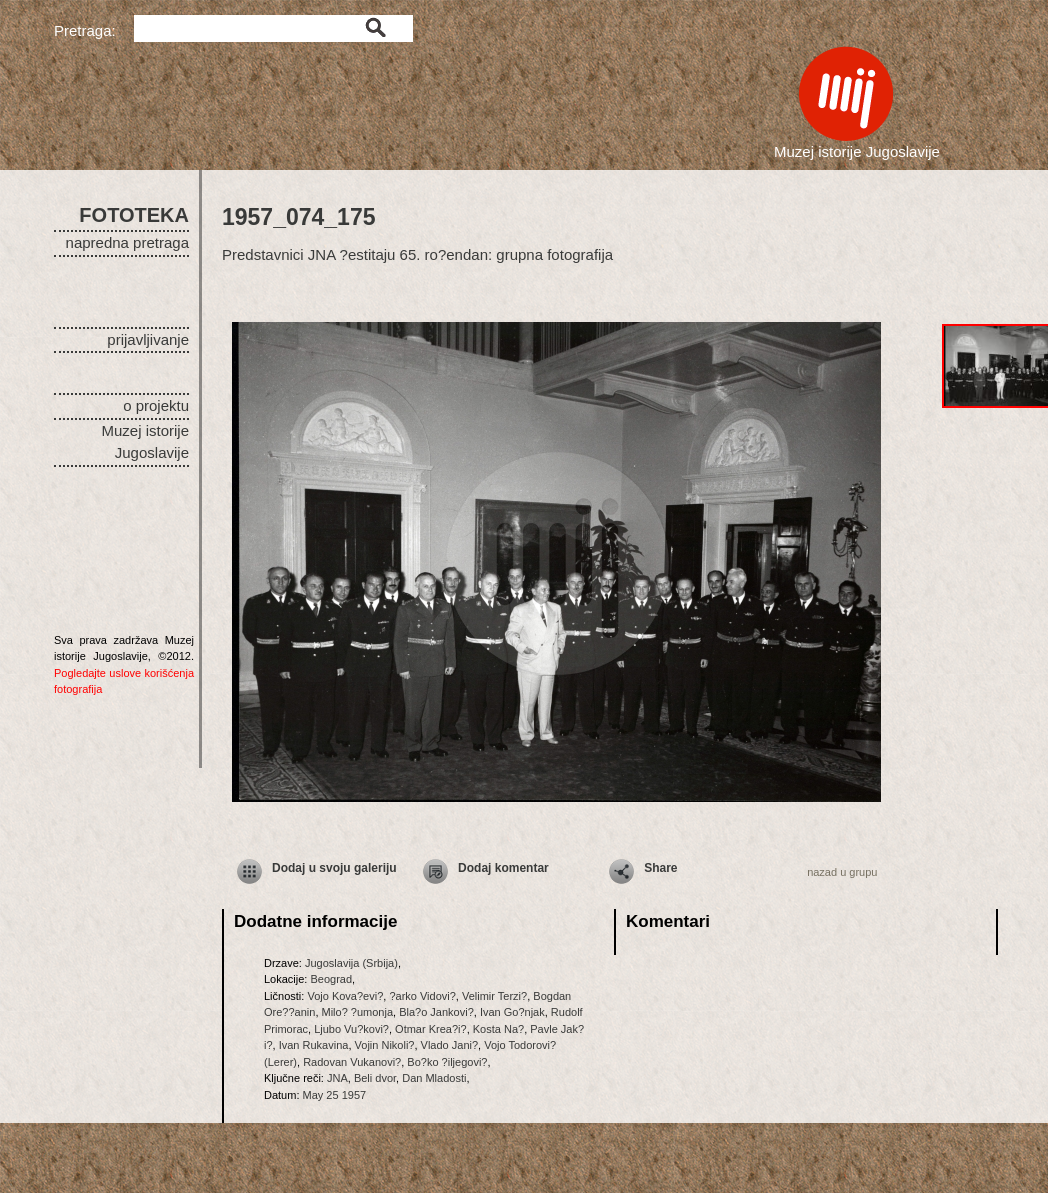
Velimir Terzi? (494, 996)
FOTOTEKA (134, 215)
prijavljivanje (148, 339)
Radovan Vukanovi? (352, 1062)
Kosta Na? (498, 1029)
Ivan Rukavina (314, 1045)
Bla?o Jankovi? (436, 1012)
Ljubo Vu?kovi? (351, 1029)
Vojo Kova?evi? (345, 996)
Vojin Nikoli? (385, 1045)
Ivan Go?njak (512, 1012)
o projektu (156, 405)
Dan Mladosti (434, 1078)
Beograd (331, 979)
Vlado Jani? (450, 1045)
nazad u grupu (842, 872)
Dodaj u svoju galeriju (334, 868)
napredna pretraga (127, 242)
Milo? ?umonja (358, 1012)
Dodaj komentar (503, 868)
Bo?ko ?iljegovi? (447, 1062)
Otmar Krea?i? (431, 1029)
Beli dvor (375, 1078)
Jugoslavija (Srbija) (351, 963)
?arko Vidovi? (422, 996)
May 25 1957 (335, 1095)
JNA (337, 1078)
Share (660, 868)
